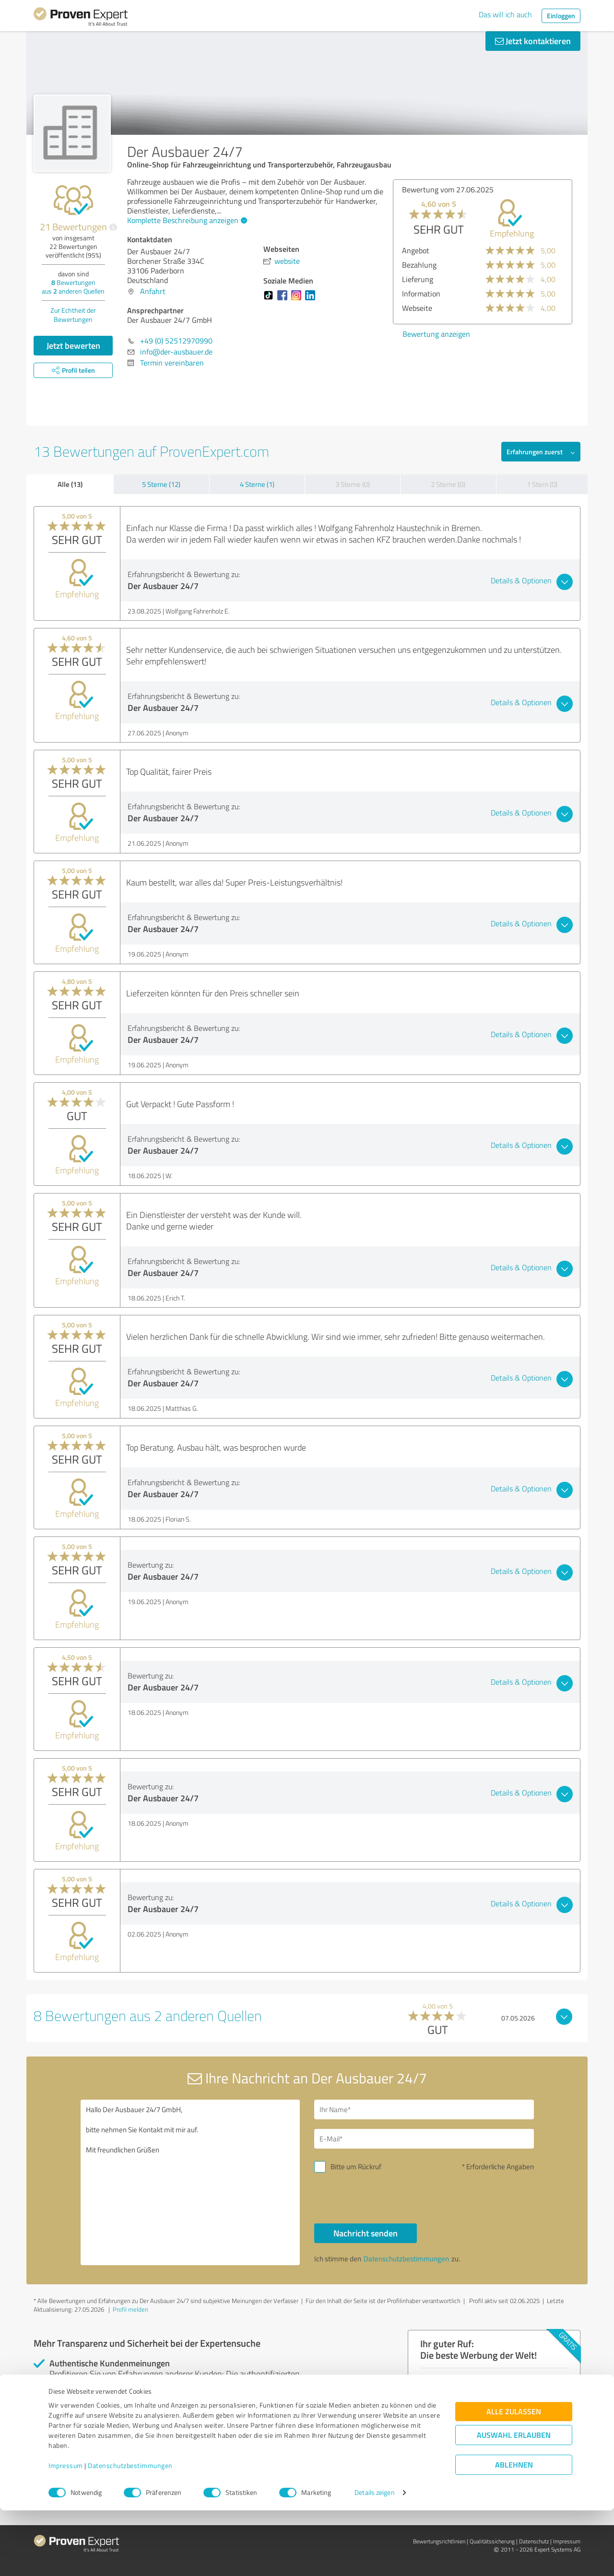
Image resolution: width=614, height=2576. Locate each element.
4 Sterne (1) (257, 484)
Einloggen (561, 15)
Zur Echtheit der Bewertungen (73, 315)
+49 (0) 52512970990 (176, 340)
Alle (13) (70, 484)
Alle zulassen (513, 2476)
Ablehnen (514, 2530)
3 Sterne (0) (352, 484)
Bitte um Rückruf (356, 2167)
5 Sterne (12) (161, 484)
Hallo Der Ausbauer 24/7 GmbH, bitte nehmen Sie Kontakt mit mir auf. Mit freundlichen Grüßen (190, 2182)
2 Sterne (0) (448, 484)
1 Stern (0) (542, 484)
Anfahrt (152, 291)
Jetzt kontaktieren (533, 41)
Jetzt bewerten (73, 345)
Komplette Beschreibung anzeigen (186, 220)
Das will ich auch (505, 14)
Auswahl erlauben (514, 2500)
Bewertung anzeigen (436, 334)
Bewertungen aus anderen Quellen (73, 286)
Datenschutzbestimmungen (130, 2531)
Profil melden (130, 2309)
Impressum (65, 2531)
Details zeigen (374, 2558)
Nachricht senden (365, 2233)
